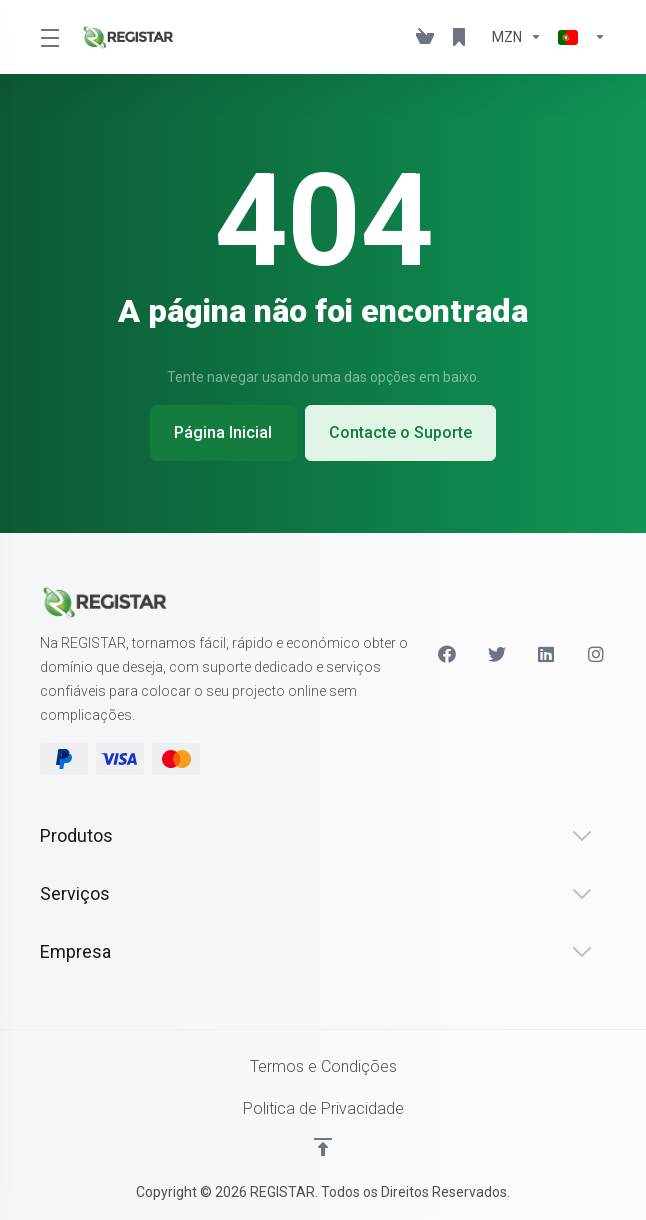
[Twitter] (497, 654)
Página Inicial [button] (223, 432)
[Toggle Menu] (48, 37)
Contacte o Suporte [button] (401, 432)
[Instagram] (597, 654)
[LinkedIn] (547, 654)
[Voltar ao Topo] (323, 1147)
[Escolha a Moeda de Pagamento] (517, 37)
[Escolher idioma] (578, 37)
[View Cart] (425, 37)
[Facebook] (447, 654)
